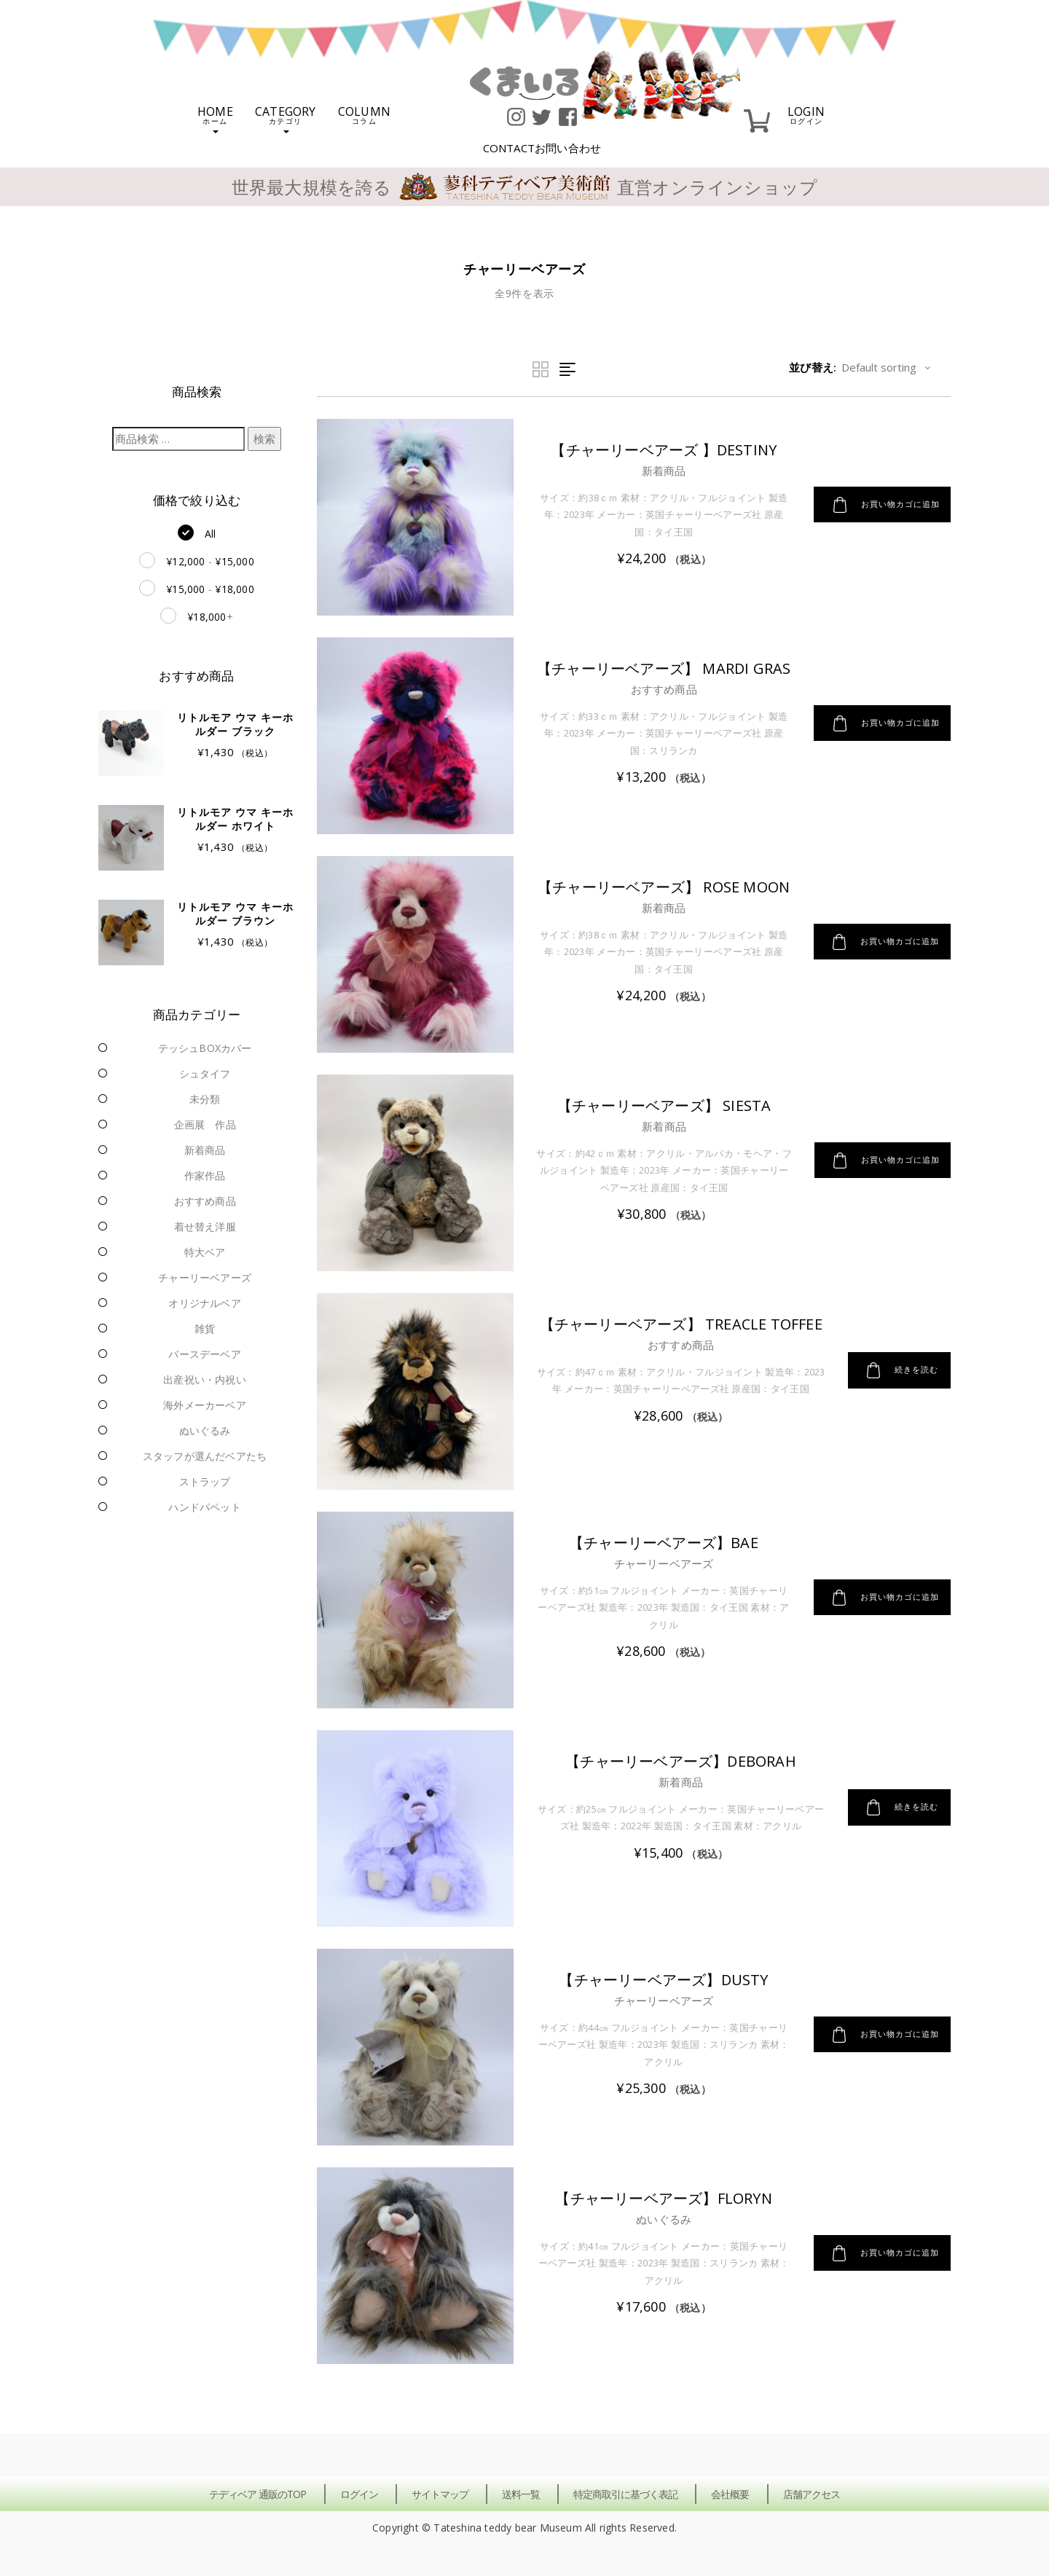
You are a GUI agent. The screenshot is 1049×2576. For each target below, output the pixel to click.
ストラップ (205, 1481)
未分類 (205, 1099)
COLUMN (364, 114)
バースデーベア (204, 1354)
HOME (215, 118)
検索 (264, 438)
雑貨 (205, 1328)
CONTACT (542, 148)
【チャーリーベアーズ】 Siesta (658, 1105)
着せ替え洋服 (205, 1226)
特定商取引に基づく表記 (625, 2494)
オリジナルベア (204, 1303)
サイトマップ (440, 2494)
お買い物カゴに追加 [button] (880, 505)
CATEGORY (285, 118)
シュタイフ (205, 1073)
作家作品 (205, 1175)
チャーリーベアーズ (204, 1277)
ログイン (359, 2494)
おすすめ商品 (205, 1201)
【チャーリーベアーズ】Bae (658, 1542)
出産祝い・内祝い (204, 1379)
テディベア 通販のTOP (257, 2494)
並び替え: (812, 367)
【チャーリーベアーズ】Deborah (676, 1761)
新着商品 (205, 1150)
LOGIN (806, 114)
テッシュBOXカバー (205, 1048)
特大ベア (205, 1252)
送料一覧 (521, 2494)
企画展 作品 (205, 1124)
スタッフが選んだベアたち (205, 1456)
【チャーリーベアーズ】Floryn (657, 2198)
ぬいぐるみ (205, 1430)
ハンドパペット (204, 1507)
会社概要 (730, 2494)
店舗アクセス (811, 2494)
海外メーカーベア (204, 1405)
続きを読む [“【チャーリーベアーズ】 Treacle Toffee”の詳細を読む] (898, 1381)
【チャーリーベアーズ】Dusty (657, 1980)
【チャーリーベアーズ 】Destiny (658, 450)
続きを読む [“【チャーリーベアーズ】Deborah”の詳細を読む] (898, 1807)
